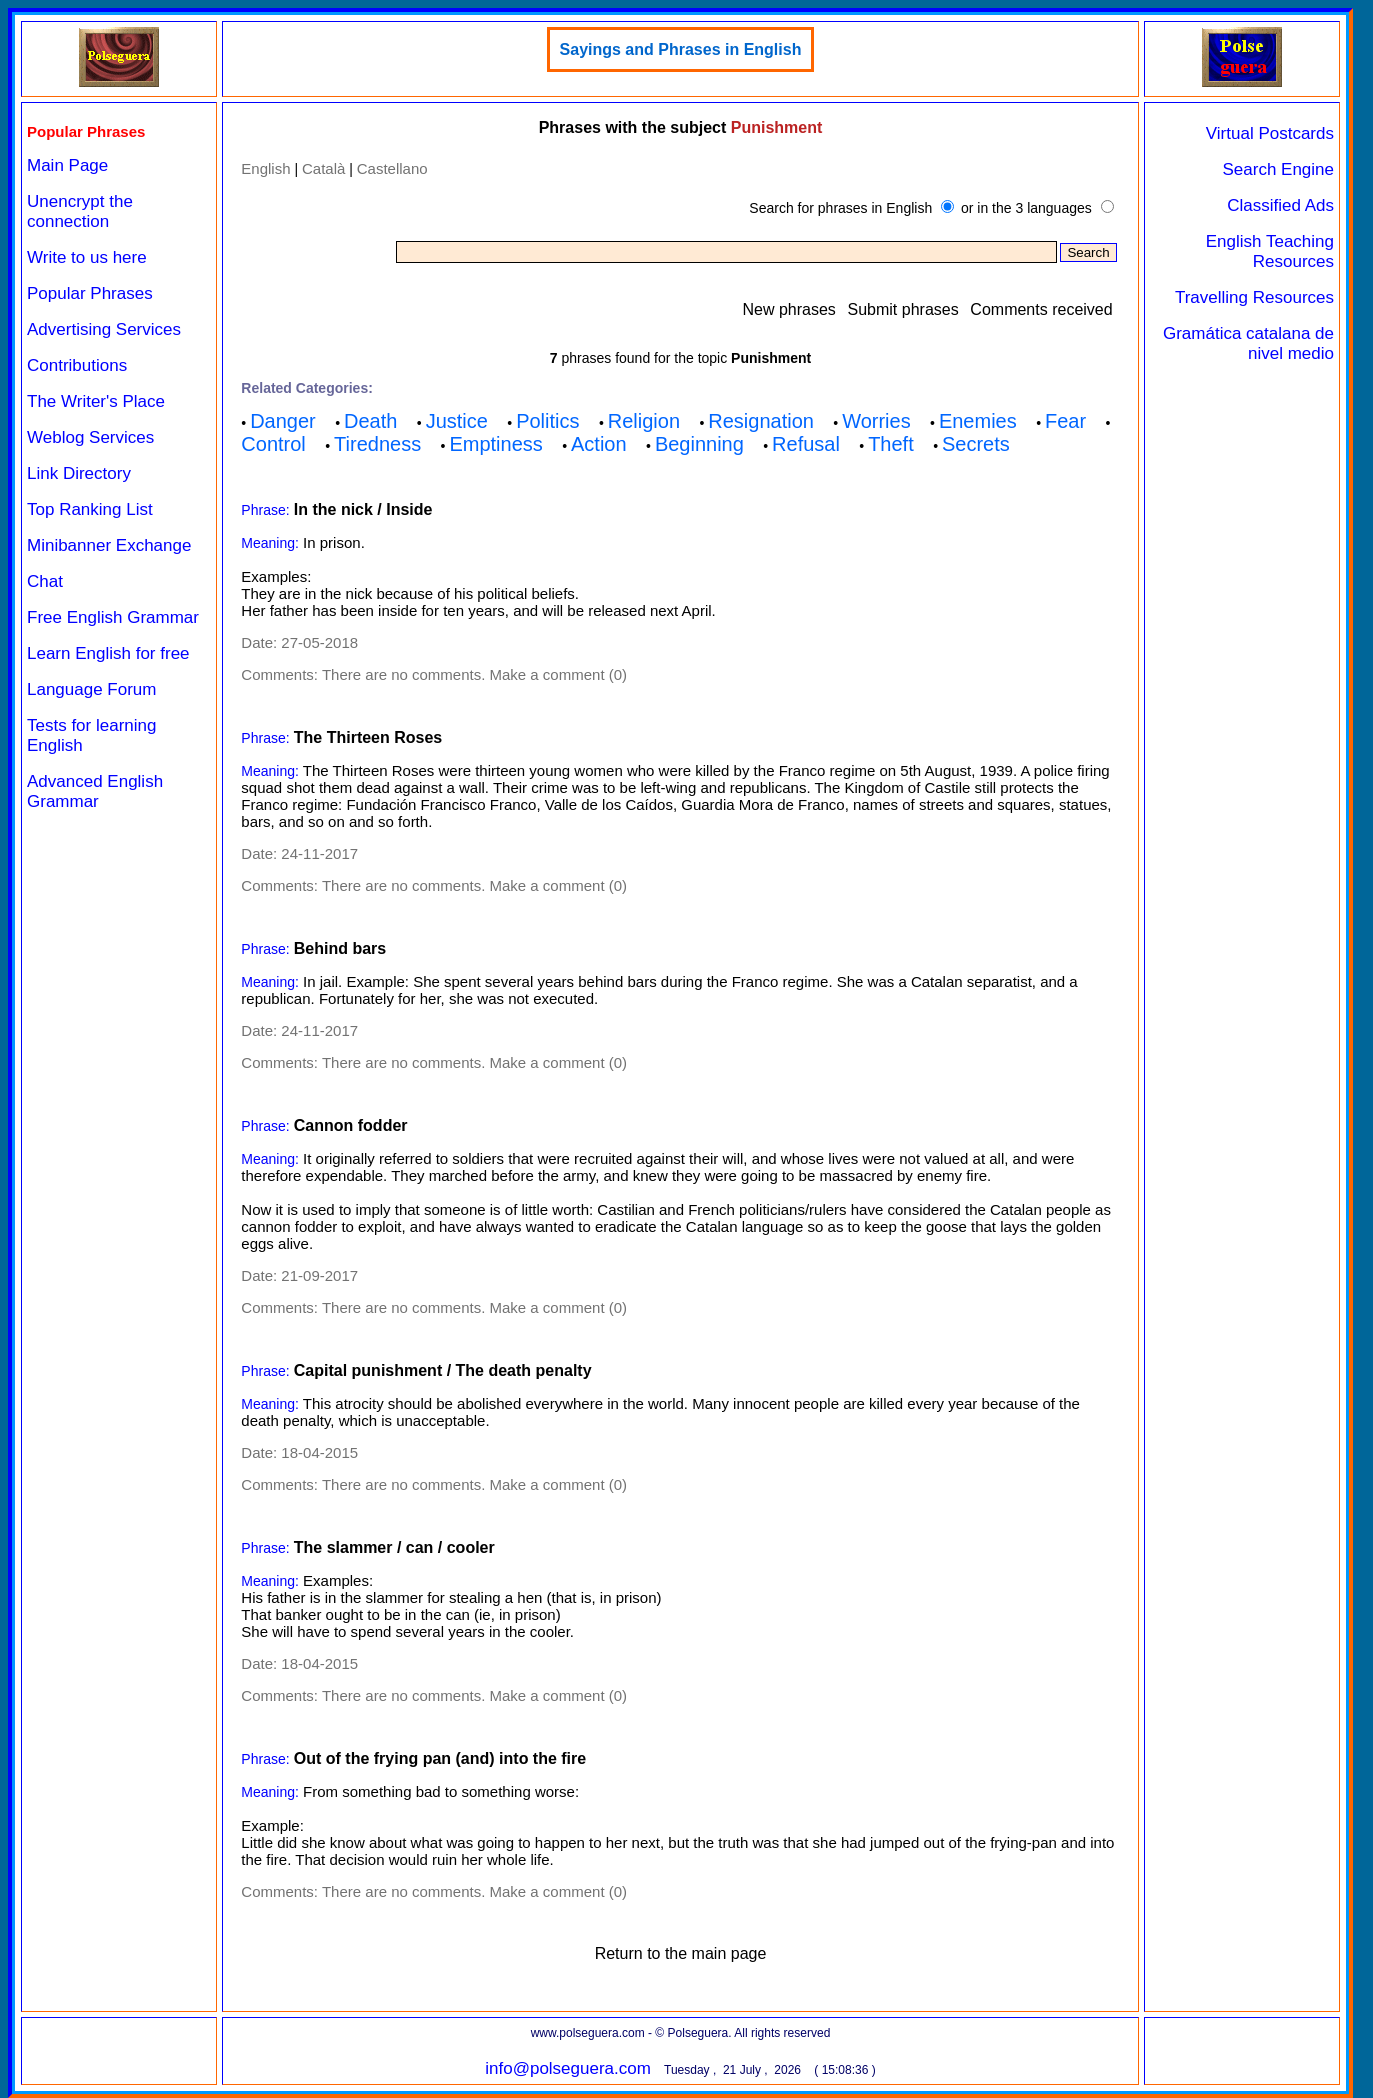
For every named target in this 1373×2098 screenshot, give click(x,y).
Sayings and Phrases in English (681, 49)
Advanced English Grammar (95, 791)
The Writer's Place (96, 401)
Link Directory (79, 473)
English (265, 168)
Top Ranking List (90, 509)
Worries (876, 421)
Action (599, 444)
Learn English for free (108, 653)
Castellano (392, 168)
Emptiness (495, 444)
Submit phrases (903, 309)
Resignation (761, 421)
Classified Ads (1280, 205)
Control (273, 444)
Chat (45, 581)
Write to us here (87, 257)
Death (370, 421)
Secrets (976, 444)
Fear (1065, 421)
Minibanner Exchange (109, 545)
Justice (457, 421)
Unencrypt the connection (80, 211)
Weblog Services (90, 437)
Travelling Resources (1254, 297)
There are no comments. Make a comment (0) (474, 674)
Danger (283, 421)
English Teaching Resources (1270, 251)
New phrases (788, 309)
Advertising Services (104, 329)
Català (323, 168)
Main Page (67, 165)
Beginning (699, 444)
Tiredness (377, 444)
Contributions (77, 365)
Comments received (1041, 309)
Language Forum (91, 689)
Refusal (806, 444)
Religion (644, 421)
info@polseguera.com (568, 2068)
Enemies (978, 421)
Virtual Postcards (1270, 133)
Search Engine (1278, 169)
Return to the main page (681, 1953)
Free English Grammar (113, 617)
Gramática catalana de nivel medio (1248, 343)
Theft (891, 444)
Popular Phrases (90, 293)
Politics (547, 421)
